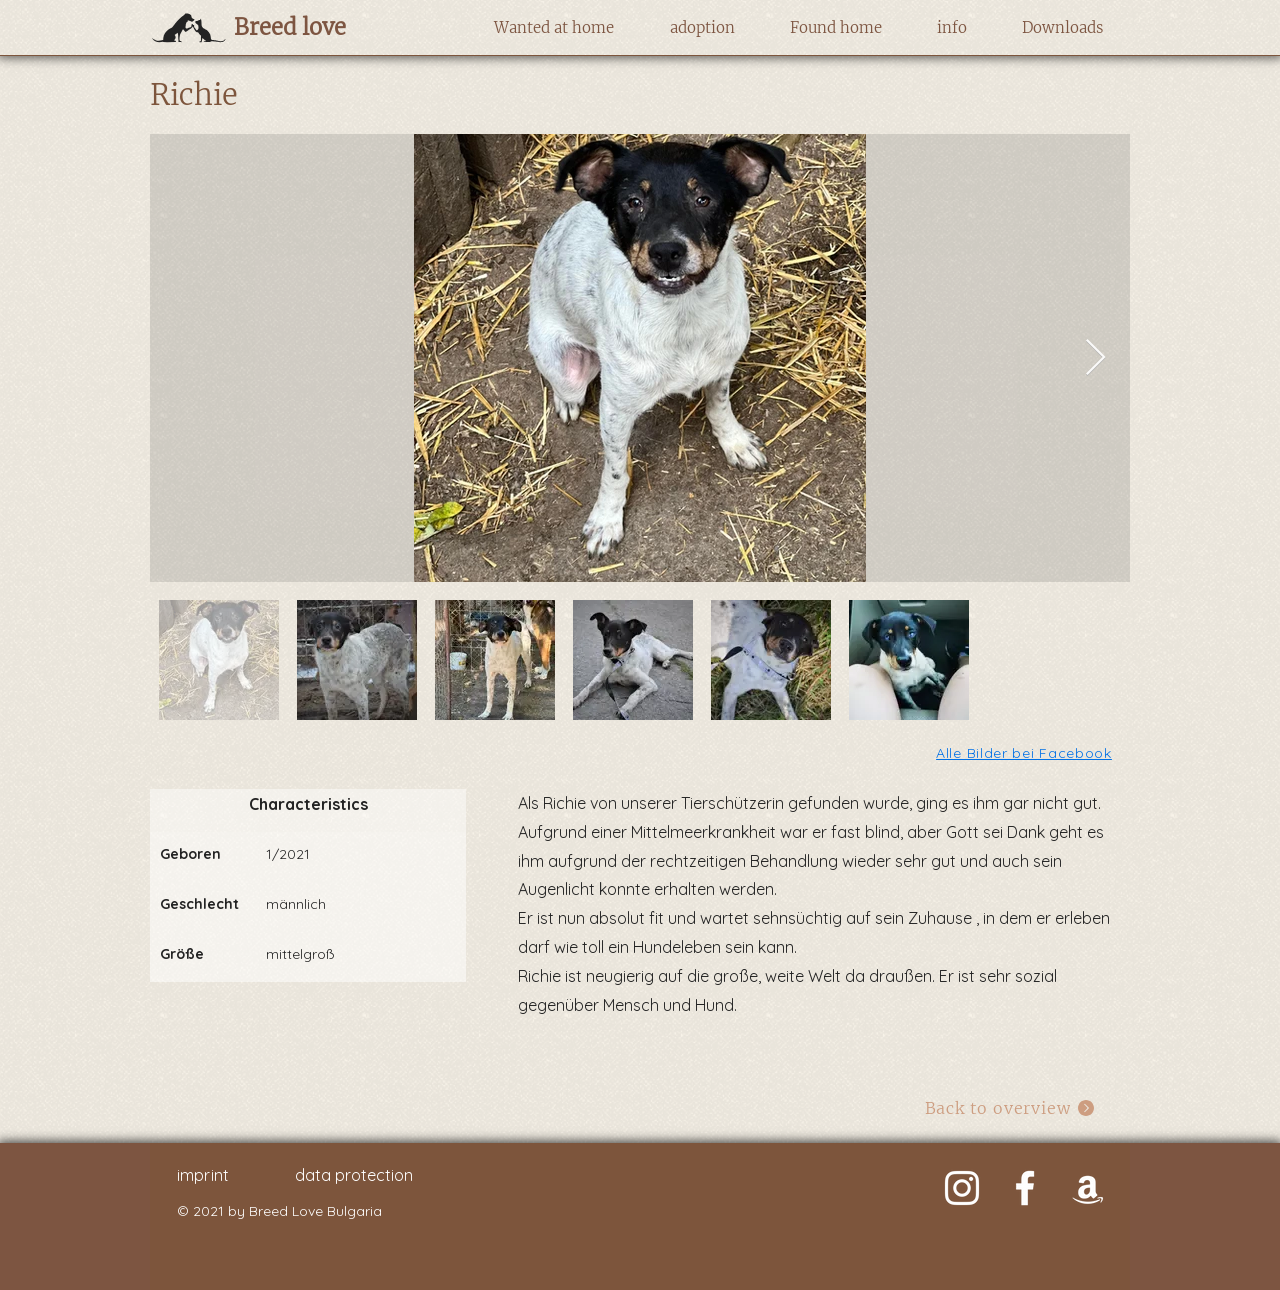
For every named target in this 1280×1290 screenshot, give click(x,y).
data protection (354, 1175)
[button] (553, 28)
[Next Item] (1095, 358)
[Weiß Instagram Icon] (962, 1188)
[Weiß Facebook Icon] (1025, 1188)
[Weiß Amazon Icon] (1088, 1188)
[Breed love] (321, 27)
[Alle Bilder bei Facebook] (1025, 752)
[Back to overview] (1010, 1107)
